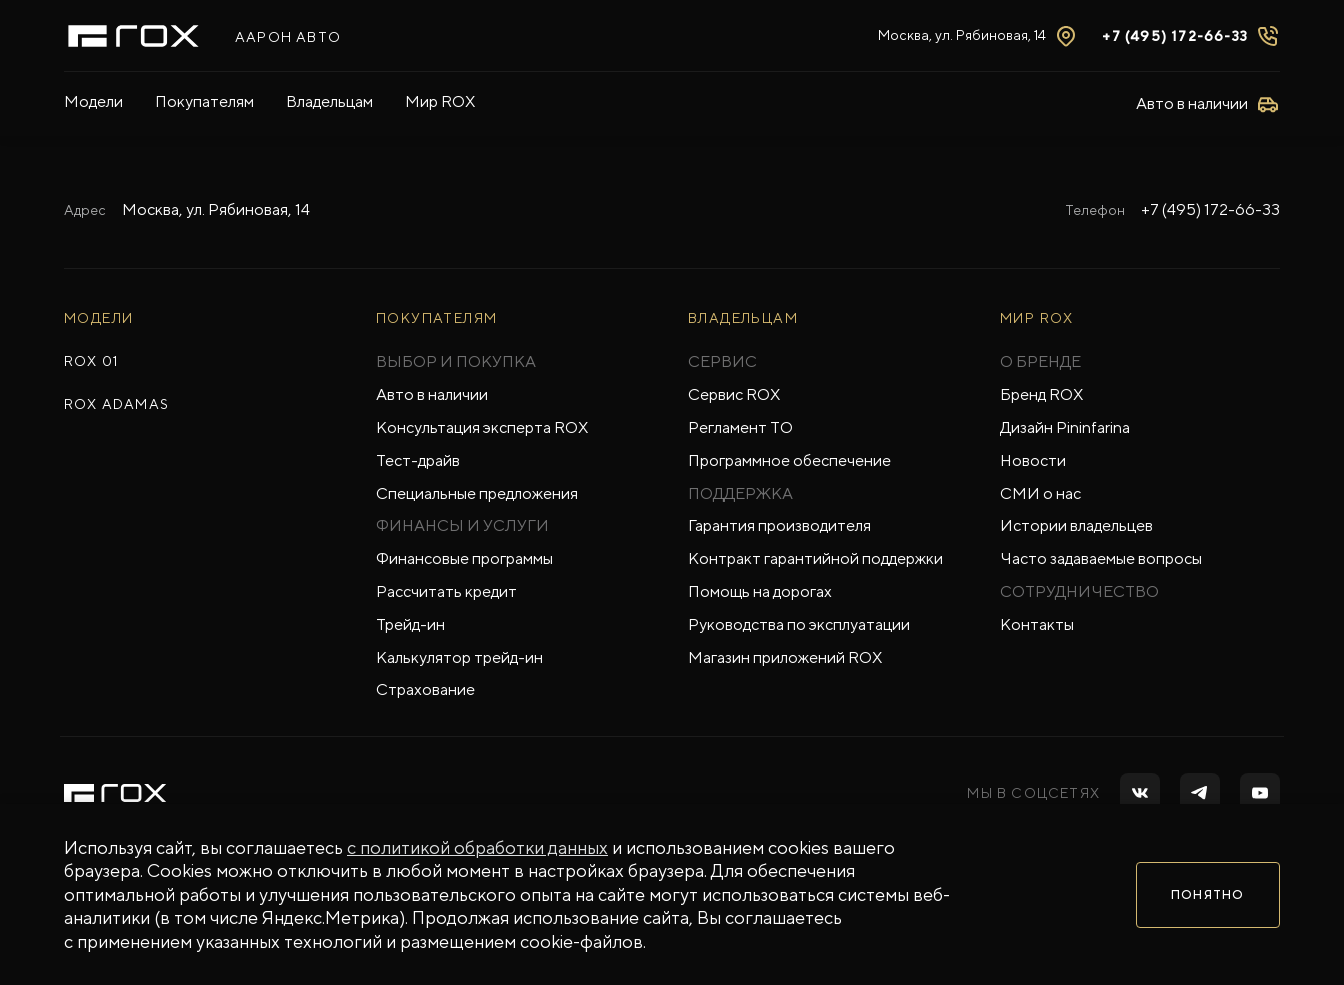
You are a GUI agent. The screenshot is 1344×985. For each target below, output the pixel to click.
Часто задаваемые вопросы (1101, 558)
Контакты (1037, 624)
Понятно (1207, 895)
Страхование (425, 689)
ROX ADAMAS (116, 404)
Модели (93, 101)
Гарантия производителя (779, 525)
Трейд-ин (410, 624)
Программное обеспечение (789, 460)
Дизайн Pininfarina (1065, 427)
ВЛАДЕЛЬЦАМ (743, 318)
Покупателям (204, 101)
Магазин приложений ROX (785, 657)
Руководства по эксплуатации (799, 624)
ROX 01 (91, 361)
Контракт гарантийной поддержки (815, 558)
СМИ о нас (1040, 493)
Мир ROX (440, 101)
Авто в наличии (432, 394)
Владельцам (329, 101)
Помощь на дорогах (760, 591)
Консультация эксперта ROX (482, 427)
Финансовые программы (464, 558)
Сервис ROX (734, 394)
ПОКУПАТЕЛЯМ (436, 318)
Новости (1033, 460)
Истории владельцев (1076, 525)
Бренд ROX (1041, 394)
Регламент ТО (740, 427)
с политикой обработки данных (477, 847)
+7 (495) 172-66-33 (1175, 36)
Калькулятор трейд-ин (459, 657)
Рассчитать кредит (446, 591)
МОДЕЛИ (98, 318)
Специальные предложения (477, 493)
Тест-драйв (418, 460)
